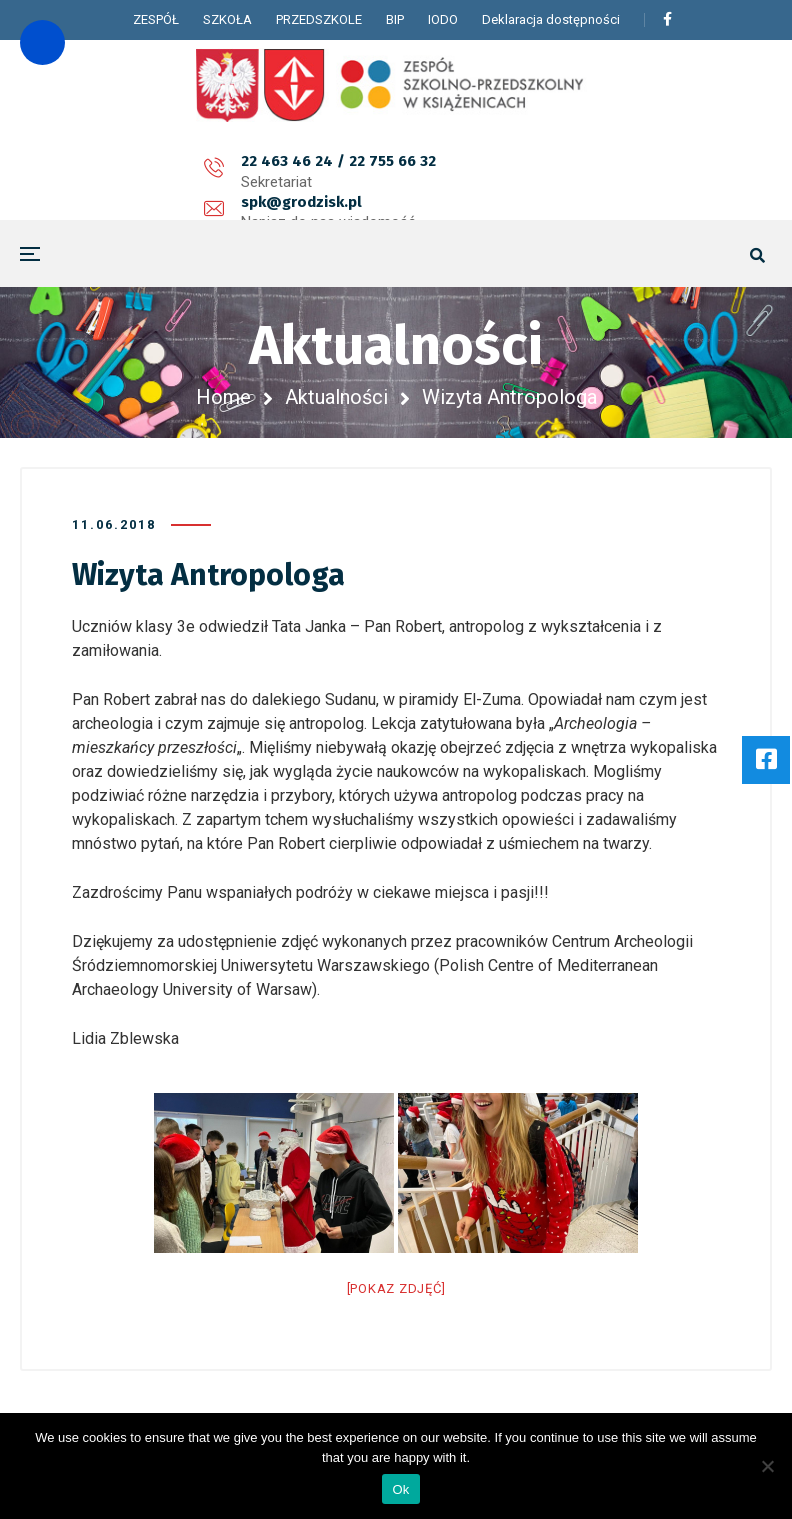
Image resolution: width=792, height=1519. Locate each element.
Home (223, 397)
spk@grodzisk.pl (343, 172)
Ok (400, 1489)
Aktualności (336, 397)
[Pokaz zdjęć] (396, 1288)
